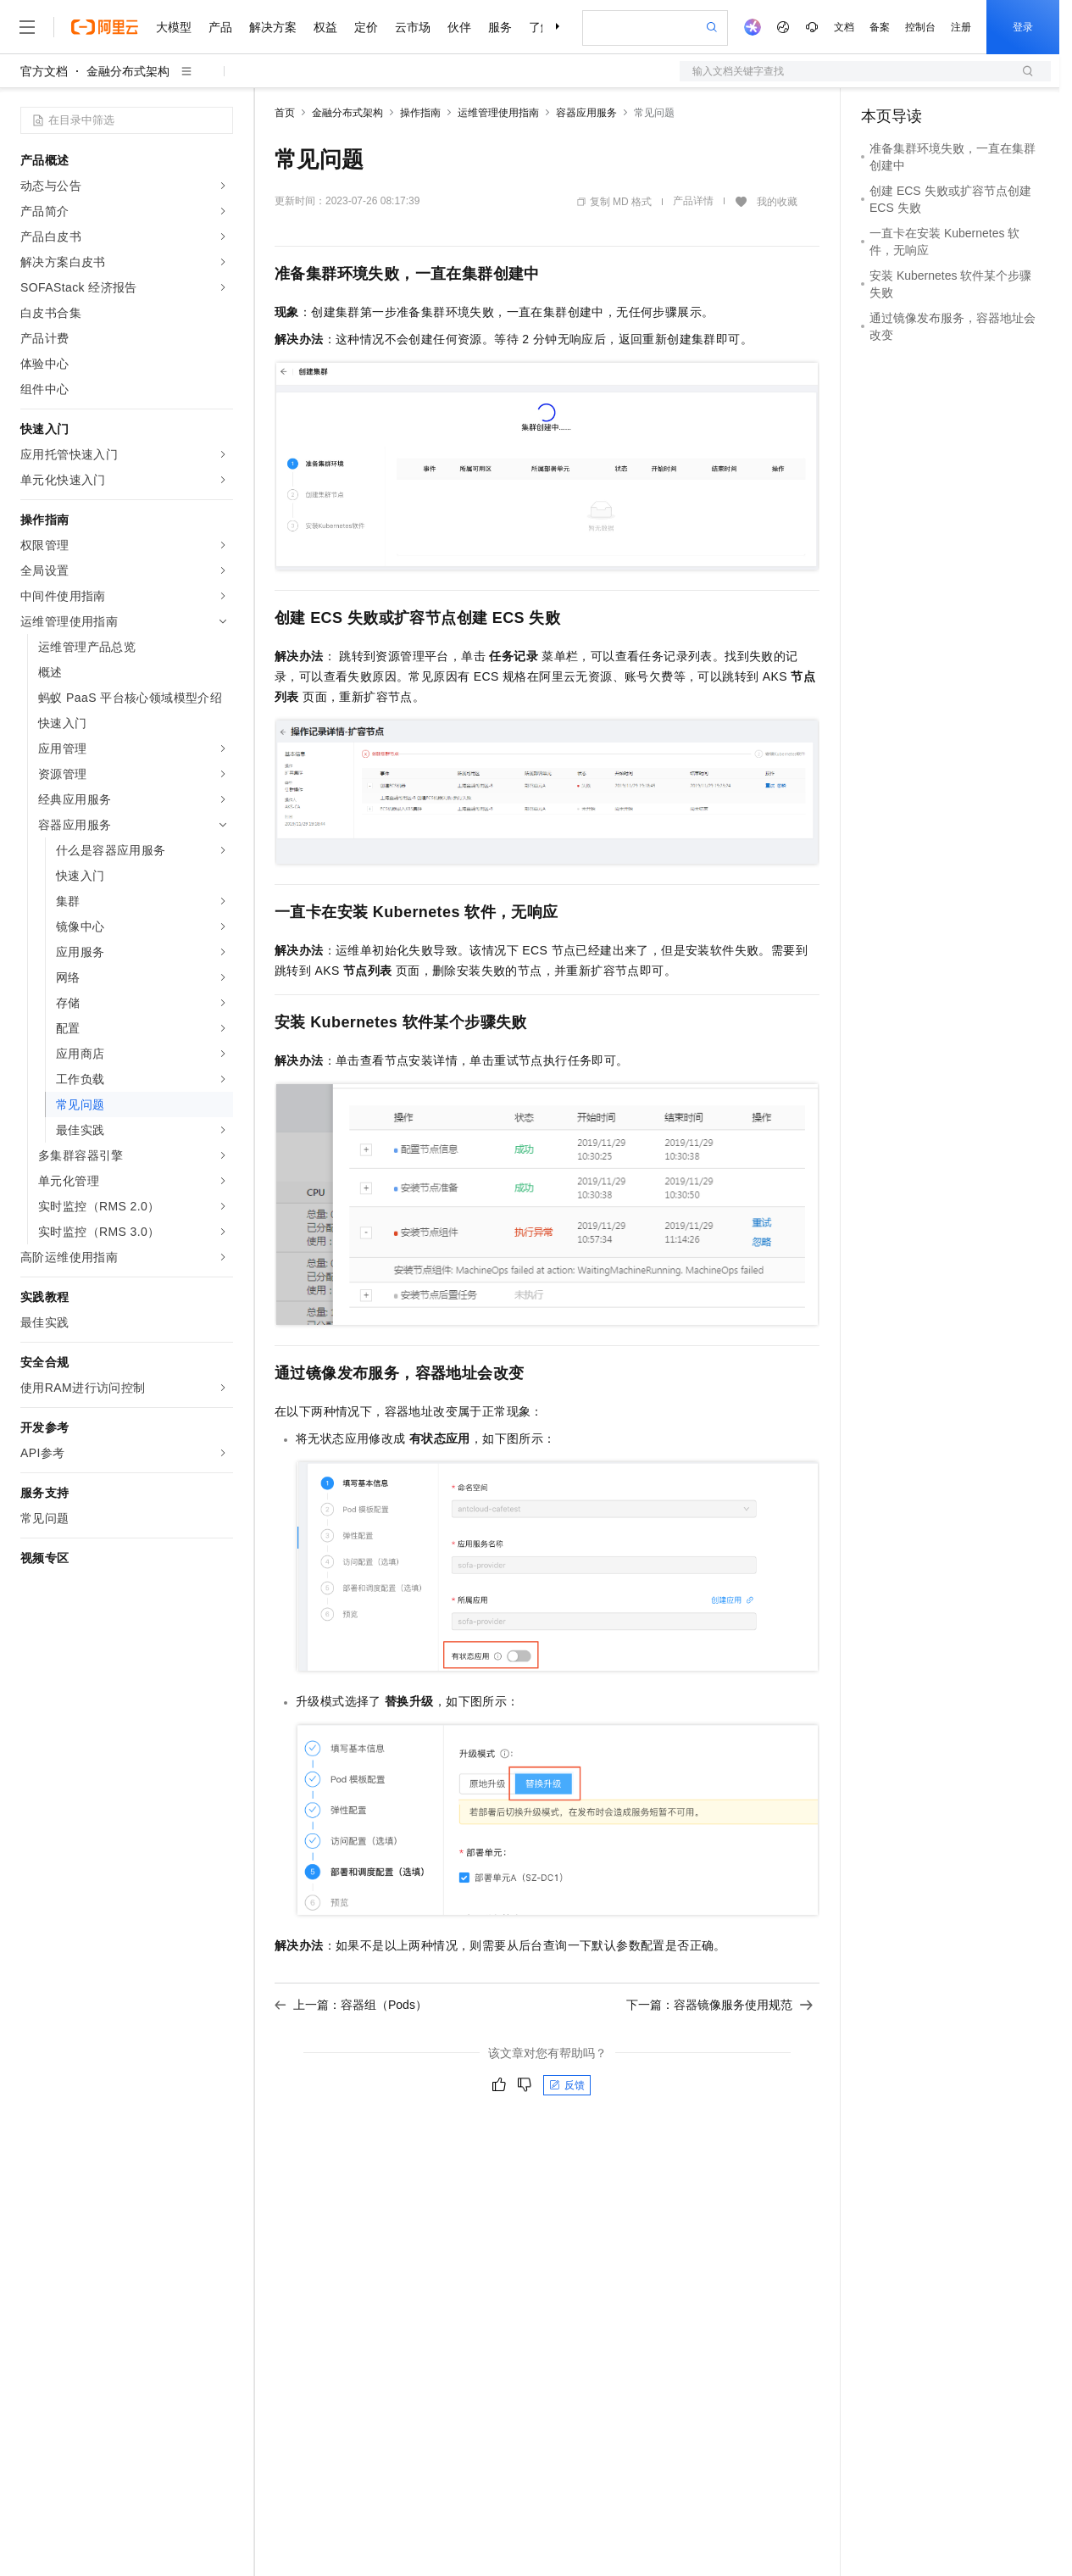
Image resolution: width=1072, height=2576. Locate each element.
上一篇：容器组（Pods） (351, 2004)
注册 (961, 27)
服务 (500, 27)
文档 (844, 27)
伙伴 (459, 27)
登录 (1023, 27)
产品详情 (693, 201)
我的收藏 (777, 202)
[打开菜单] (27, 27)
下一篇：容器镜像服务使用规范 (719, 2004)
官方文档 (44, 71)
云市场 (412, 27)
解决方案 (273, 27)
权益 (325, 27)
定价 (366, 27)
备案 (879, 27)
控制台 (920, 27)
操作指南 (420, 113)
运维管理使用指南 (498, 113)
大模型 (174, 27)
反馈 (567, 2085)
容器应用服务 (586, 113)
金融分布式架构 (127, 71)
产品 (220, 27)
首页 (285, 113)
